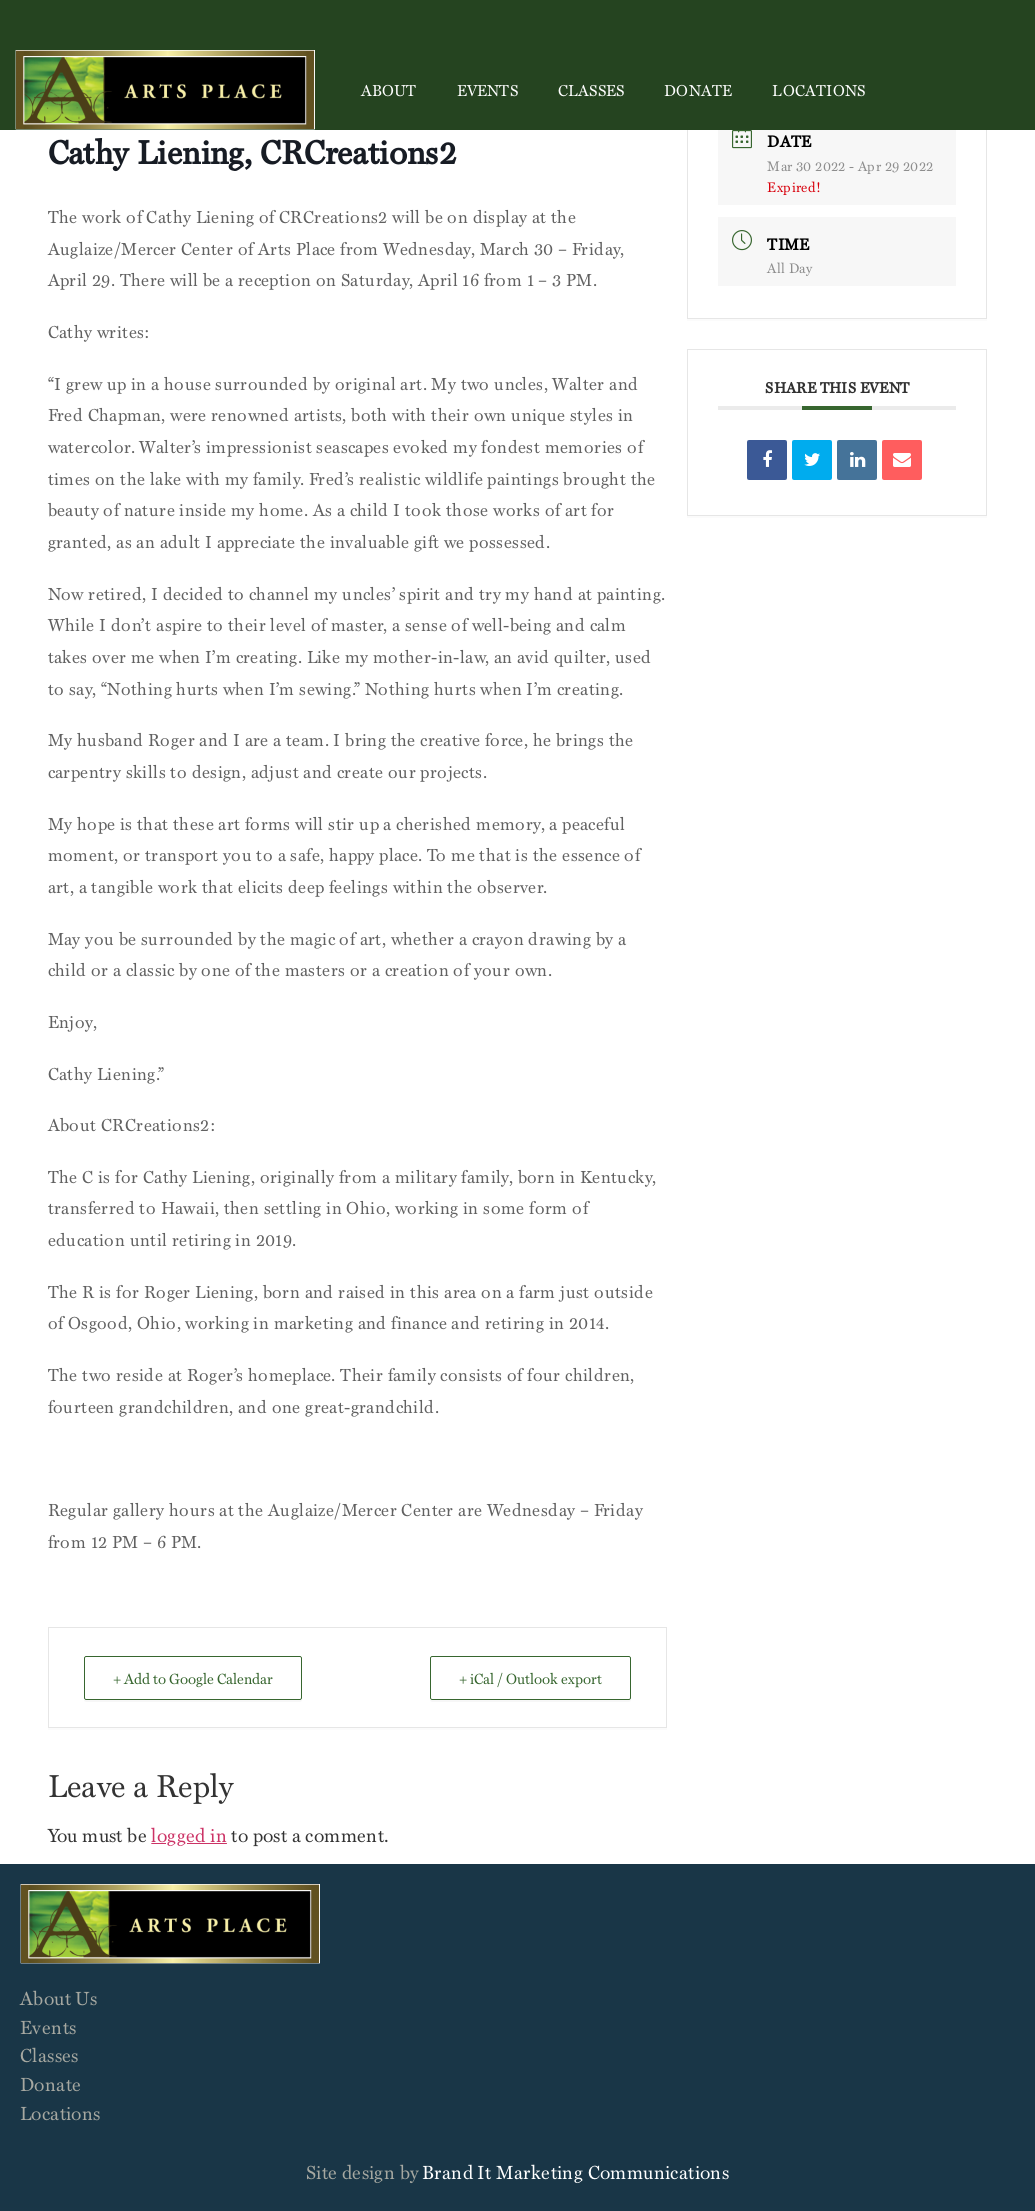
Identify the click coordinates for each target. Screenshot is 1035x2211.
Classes (591, 90)
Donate (698, 90)
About (389, 90)
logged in (189, 1834)
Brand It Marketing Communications (575, 2171)
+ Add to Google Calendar (193, 1678)
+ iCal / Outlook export (530, 1678)
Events (487, 90)
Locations (818, 90)
